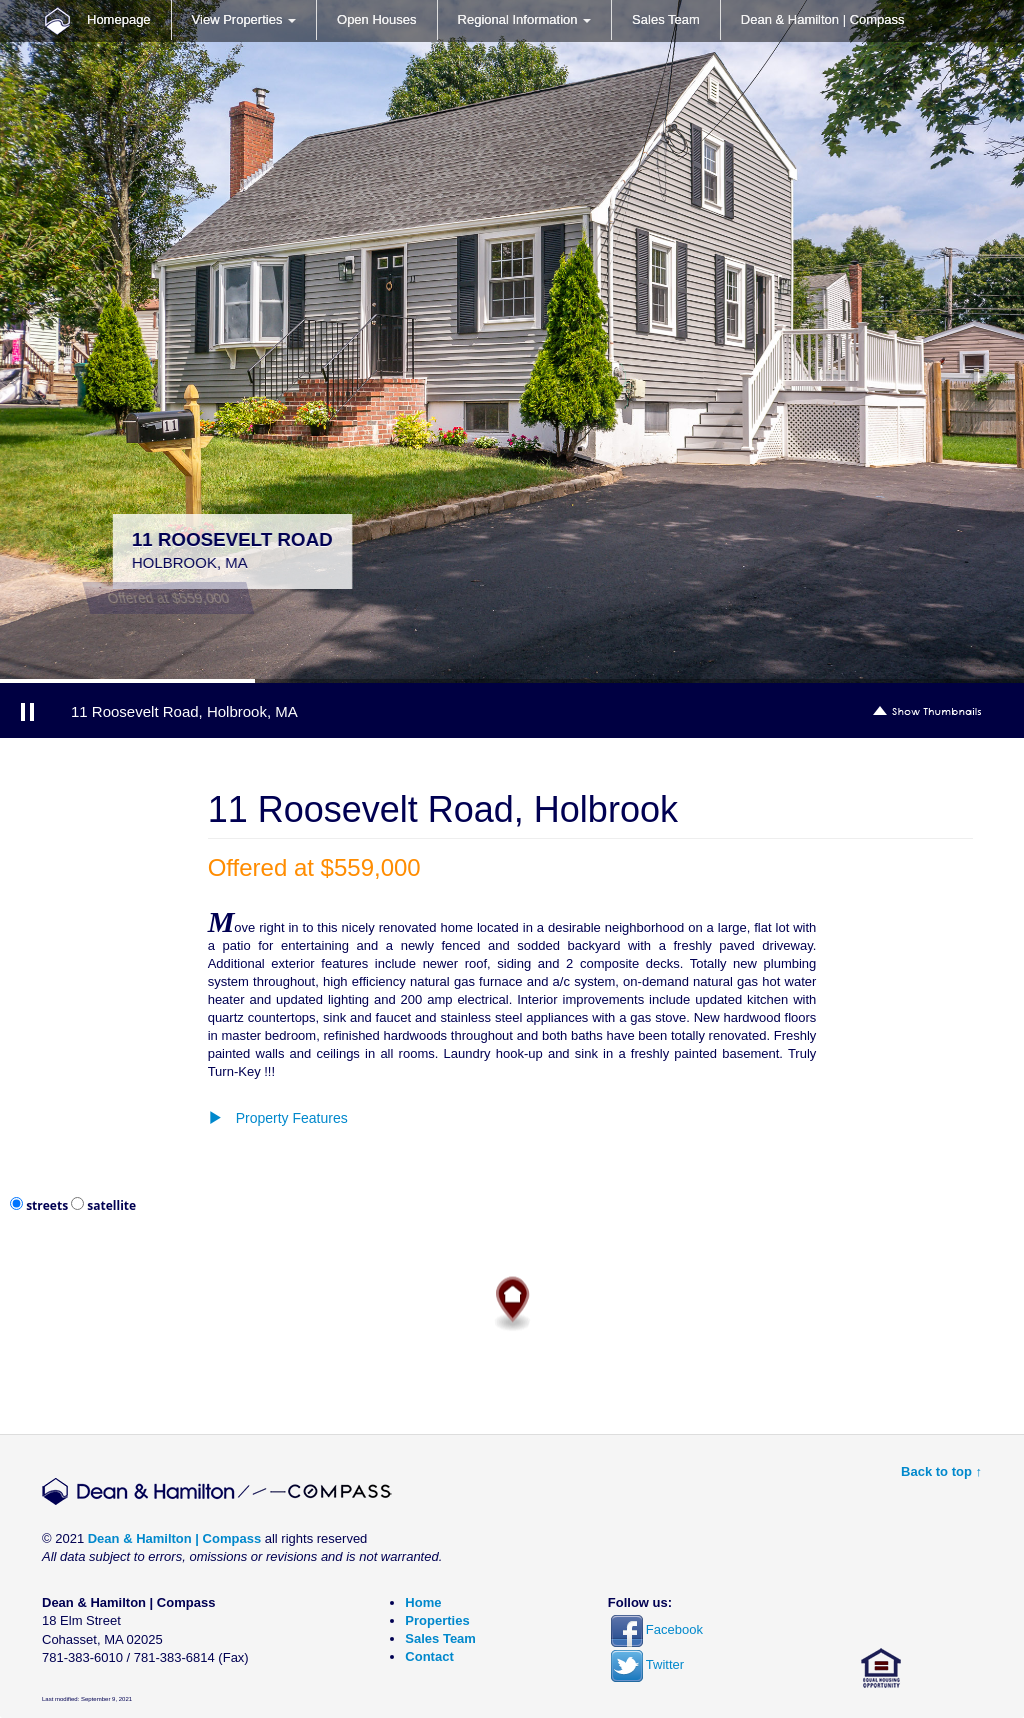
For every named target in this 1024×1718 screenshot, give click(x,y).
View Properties (244, 19)
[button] (512, 1117)
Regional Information (525, 19)
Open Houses (377, 19)
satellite (111, 1205)
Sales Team (666, 19)
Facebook (657, 1629)
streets (47, 1205)
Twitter (647, 1664)
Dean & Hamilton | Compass (823, 19)
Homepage (119, 19)
